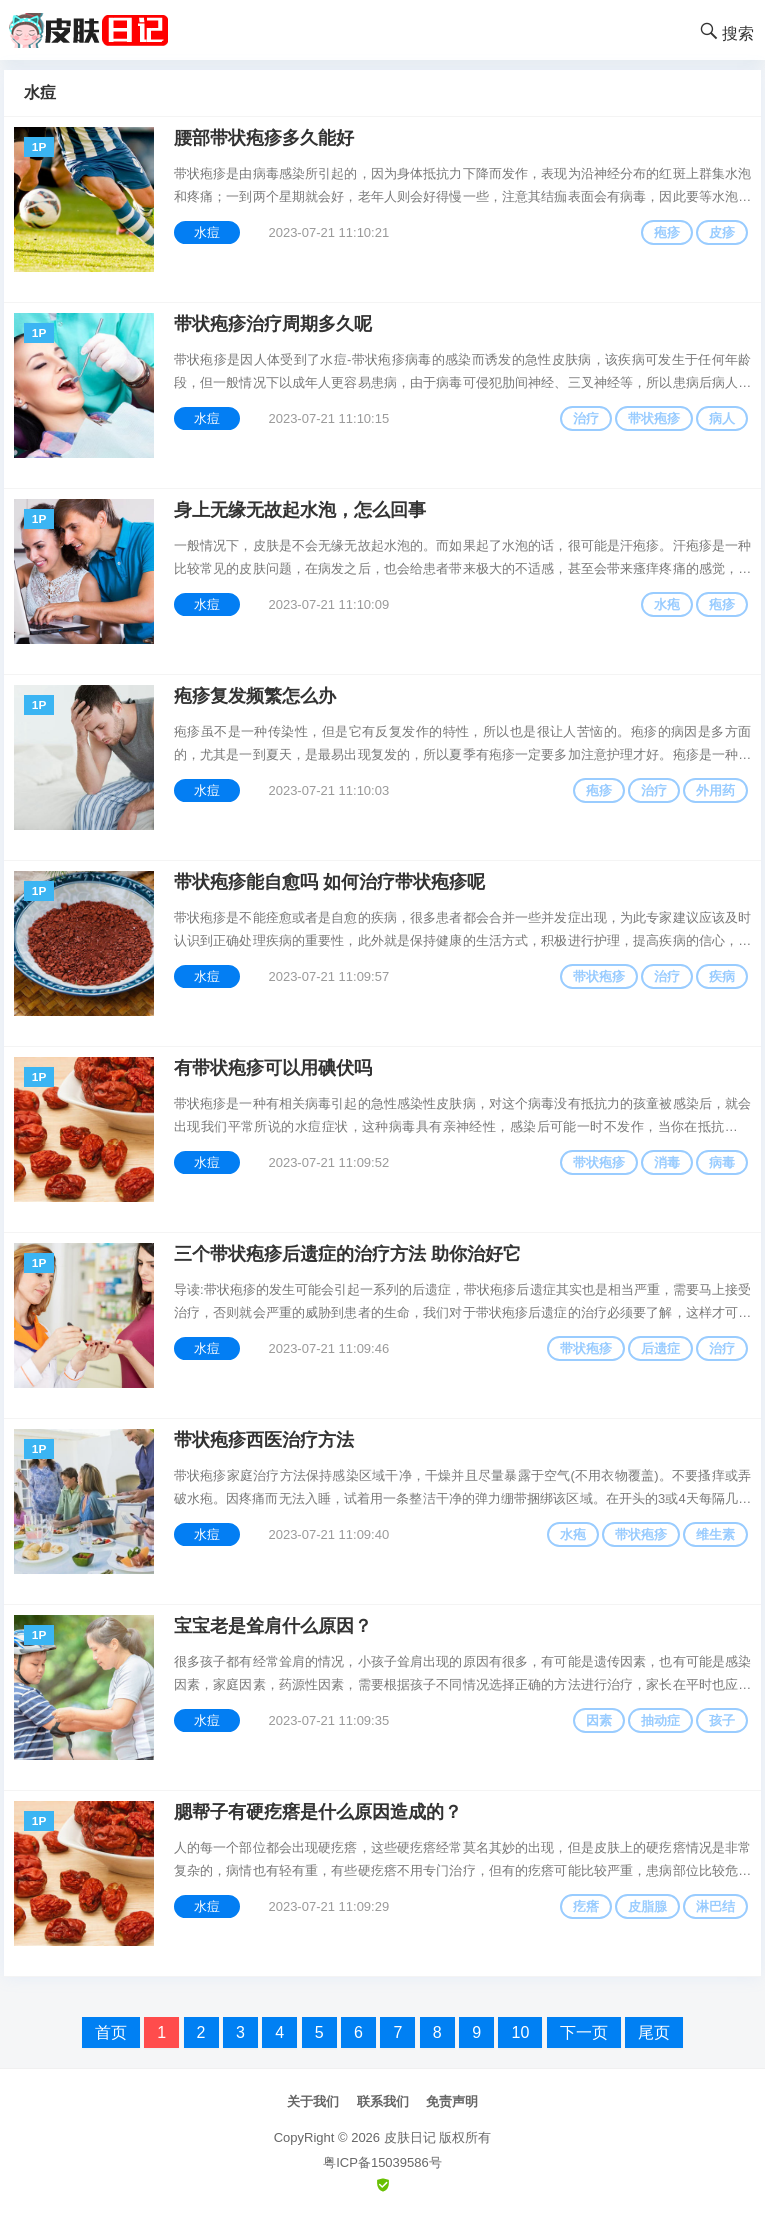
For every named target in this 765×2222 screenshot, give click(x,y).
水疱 (667, 604)
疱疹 (667, 232)
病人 (722, 418)
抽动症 (660, 1720)
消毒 (667, 1162)
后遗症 (660, 1348)
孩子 (722, 1720)
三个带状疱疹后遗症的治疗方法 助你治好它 (347, 1254)
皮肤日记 (410, 2137)
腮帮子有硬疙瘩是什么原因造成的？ (318, 1812)
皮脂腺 (647, 1906)
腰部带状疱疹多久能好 (264, 138)
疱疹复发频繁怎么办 (255, 696)
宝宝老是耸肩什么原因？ (273, 1626)
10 (520, 2032)
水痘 (207, 232)
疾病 (722, 976)
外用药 (715, 790)
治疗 (586, 418)
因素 (599, 1720)
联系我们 (383, 2101)
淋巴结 (715, 1906)
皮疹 (722, 232)
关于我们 (313, 2101)
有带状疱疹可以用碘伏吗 (273, 1068)
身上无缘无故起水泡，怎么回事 (300, 510)
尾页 (654, 2032)
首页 (111, 2032)
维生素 (715, 1534)
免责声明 (452, 2101)
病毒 (722, 1162)
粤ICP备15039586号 (382, 2162)
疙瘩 (586, 1906)
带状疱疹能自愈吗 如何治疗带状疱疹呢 (329, 882)
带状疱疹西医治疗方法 (264, 1440)
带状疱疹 (654, 418)
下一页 (584, 2032)
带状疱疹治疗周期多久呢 (273, 324)
